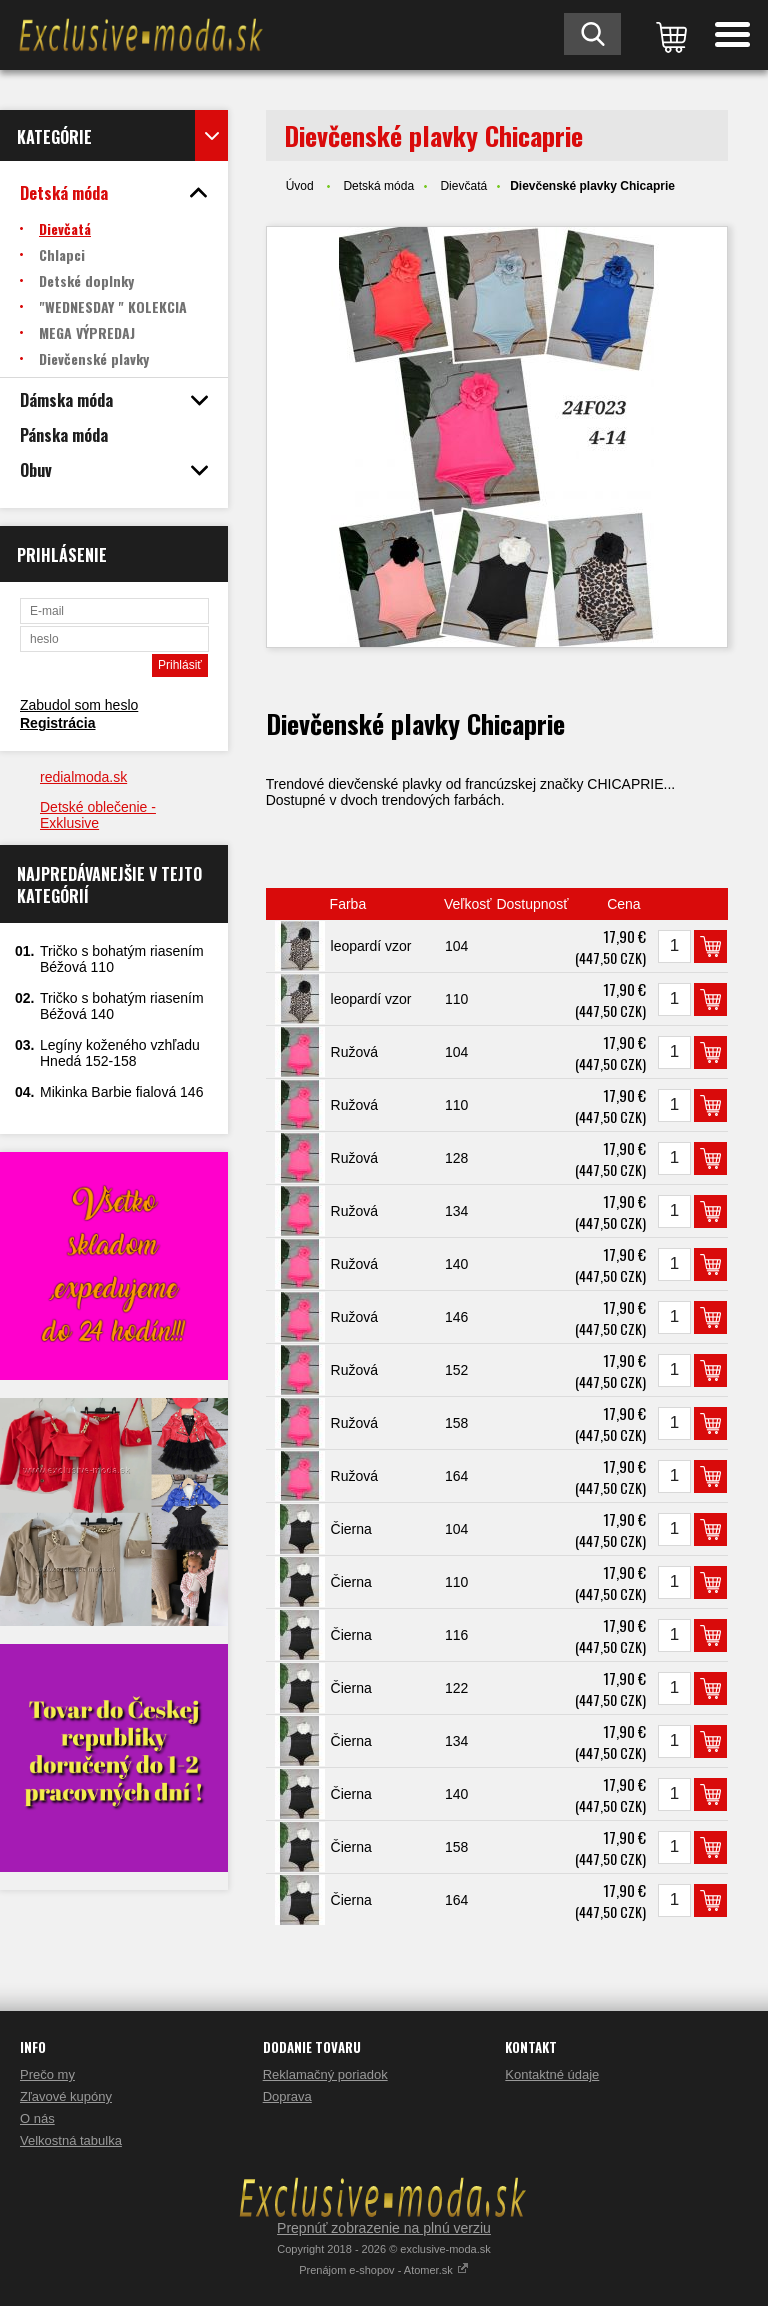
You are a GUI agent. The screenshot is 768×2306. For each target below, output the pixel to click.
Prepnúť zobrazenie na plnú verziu (384, 2228)
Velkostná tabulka (71, 2140)
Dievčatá (463, 186)
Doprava (287, 2096)
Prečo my (47, 2074)
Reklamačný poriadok (325, 2074)
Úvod (300, 186)
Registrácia (57, 723)
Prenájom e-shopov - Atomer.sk (384, 2270)
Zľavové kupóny (66, 2096)
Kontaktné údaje (552, 2074)
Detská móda (378, 186)
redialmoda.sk (83, 777)
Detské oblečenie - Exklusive (98, 815)
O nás (37, 2118)
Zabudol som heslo (79, 705)
